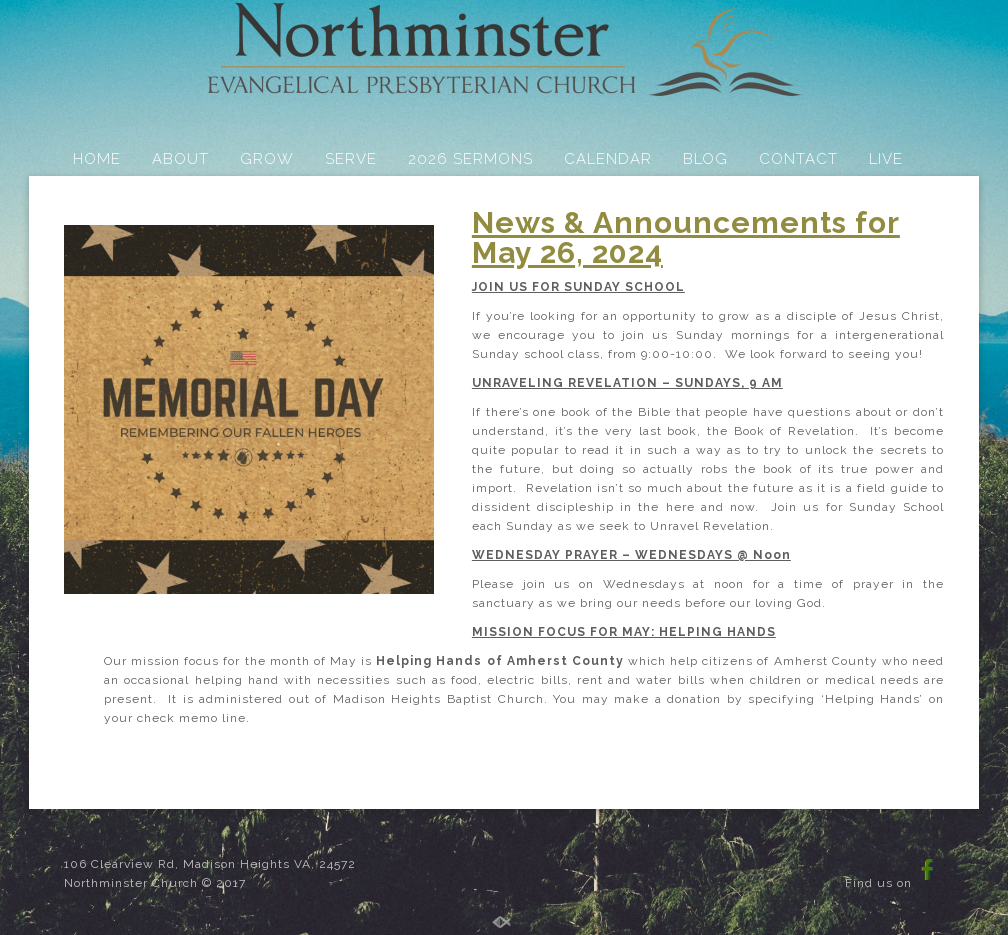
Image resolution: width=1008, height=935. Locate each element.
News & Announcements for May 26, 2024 (686, 237)
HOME (97, 159)
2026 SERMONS (470, 159)
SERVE (351, 159)
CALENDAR (608, 159)
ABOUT (180, 159)
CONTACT (798, 159)
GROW (267, 159)
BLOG (705, 159)
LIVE (886, 159)
